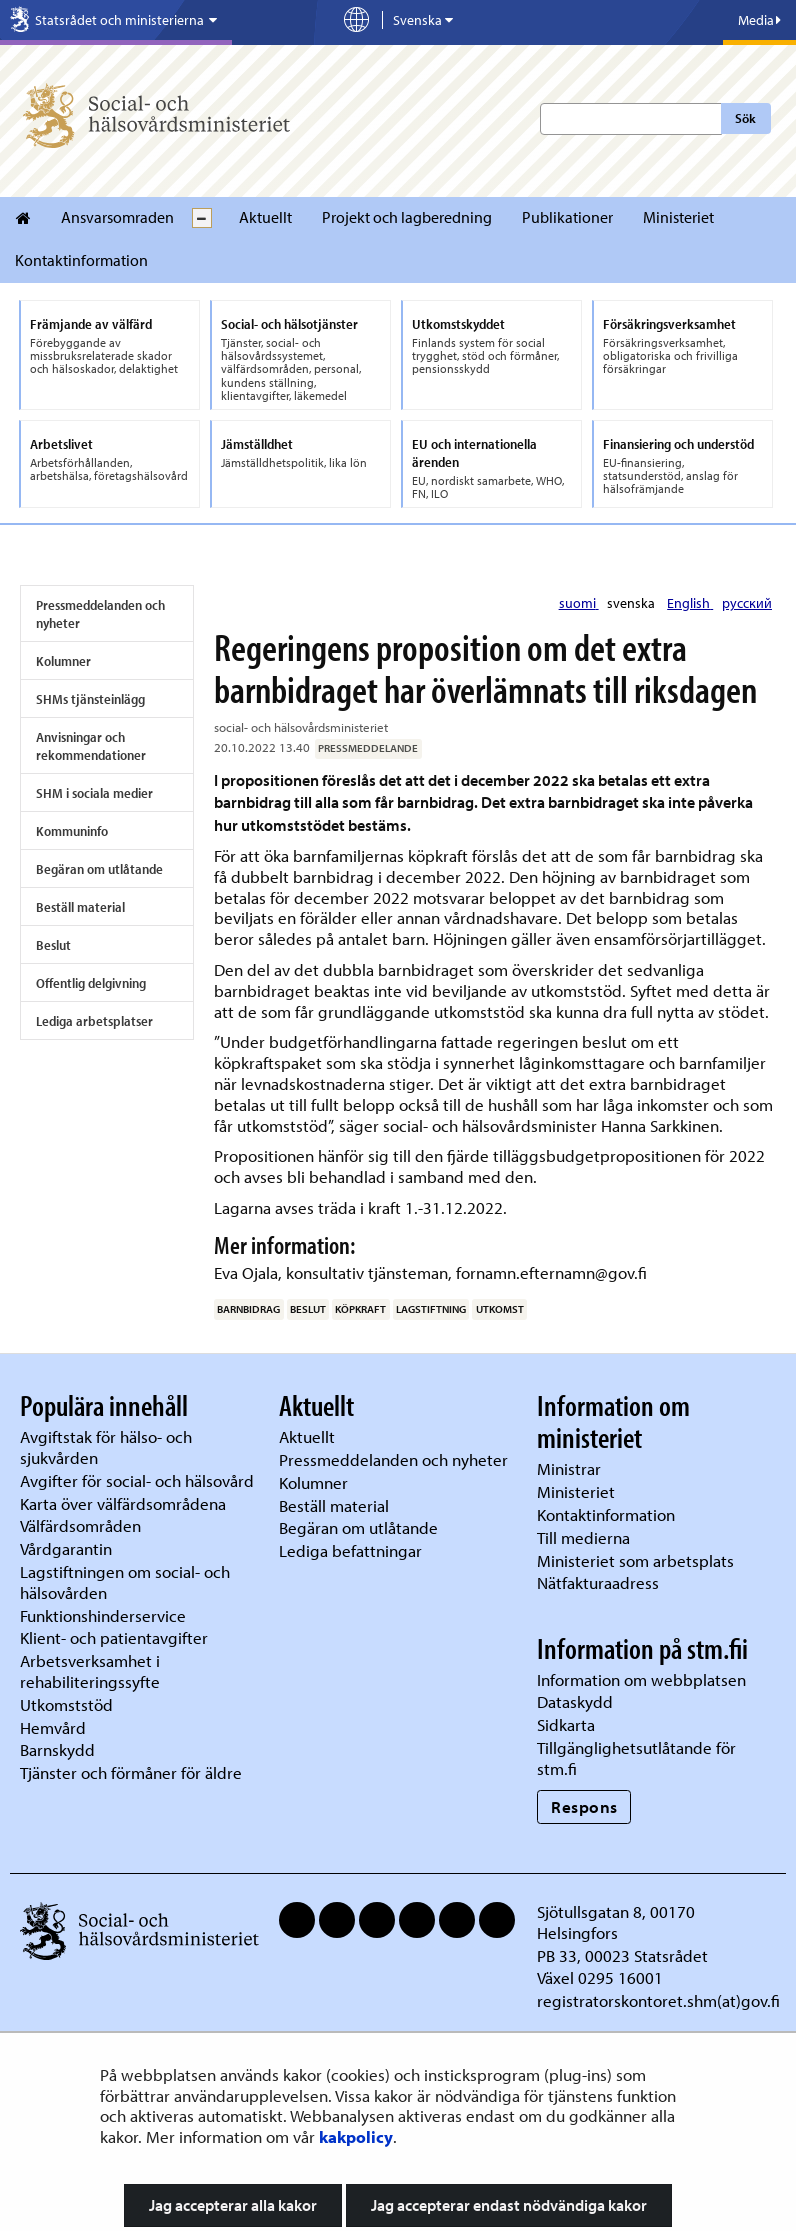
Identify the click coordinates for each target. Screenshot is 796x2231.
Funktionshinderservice (103, 1615)
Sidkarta (566, 1724)
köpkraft (360, 1309)
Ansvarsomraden (117, 217)
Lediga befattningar (350, 1550)
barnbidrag (248, 1309)
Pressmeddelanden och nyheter (100, 614)
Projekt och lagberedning (407, 217)
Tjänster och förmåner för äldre (131, 1772)
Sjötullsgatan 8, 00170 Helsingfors (616, 1922)
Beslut (53, 945)
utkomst (500, 1309)
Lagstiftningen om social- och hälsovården (125, 1582)
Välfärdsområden (80, 1525)
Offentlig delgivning (91, 983)
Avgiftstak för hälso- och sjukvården (106, 1447)
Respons (584, 1806)
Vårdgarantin (66, 1548)
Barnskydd (57, 1749)
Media (759, 20)
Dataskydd (575, 1701)
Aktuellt (265, 217)
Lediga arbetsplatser (94, 1021)
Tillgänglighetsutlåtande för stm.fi (636, 1758)
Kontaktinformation (81, 260)
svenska (632, 603)
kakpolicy (356, 2136)
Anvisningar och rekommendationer (91, 746)
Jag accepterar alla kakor (233, 2205)
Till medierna (583, 1537)
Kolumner (63, 661)
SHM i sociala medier (94, 793)
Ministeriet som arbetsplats (635, 1560)
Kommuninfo (72, 831)
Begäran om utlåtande (99, 869)
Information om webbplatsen (641, 1679)
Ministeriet (678, 217)
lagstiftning (431, 1309)
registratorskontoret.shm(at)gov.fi (658, 2000)
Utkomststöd (66, 1704)
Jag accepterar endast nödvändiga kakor (509, 2205)
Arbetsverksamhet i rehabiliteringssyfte (92, 1671)
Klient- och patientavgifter (114, 1637)
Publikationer (567, 217)
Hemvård (53, 1727)
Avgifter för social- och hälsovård (137, 1480)
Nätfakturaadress (598, 1582)
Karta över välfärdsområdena (123, 1503)
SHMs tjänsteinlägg (90, 699)
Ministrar (569, 1468)
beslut (308, 1309)
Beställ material (80, 907)
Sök (745, 118)
